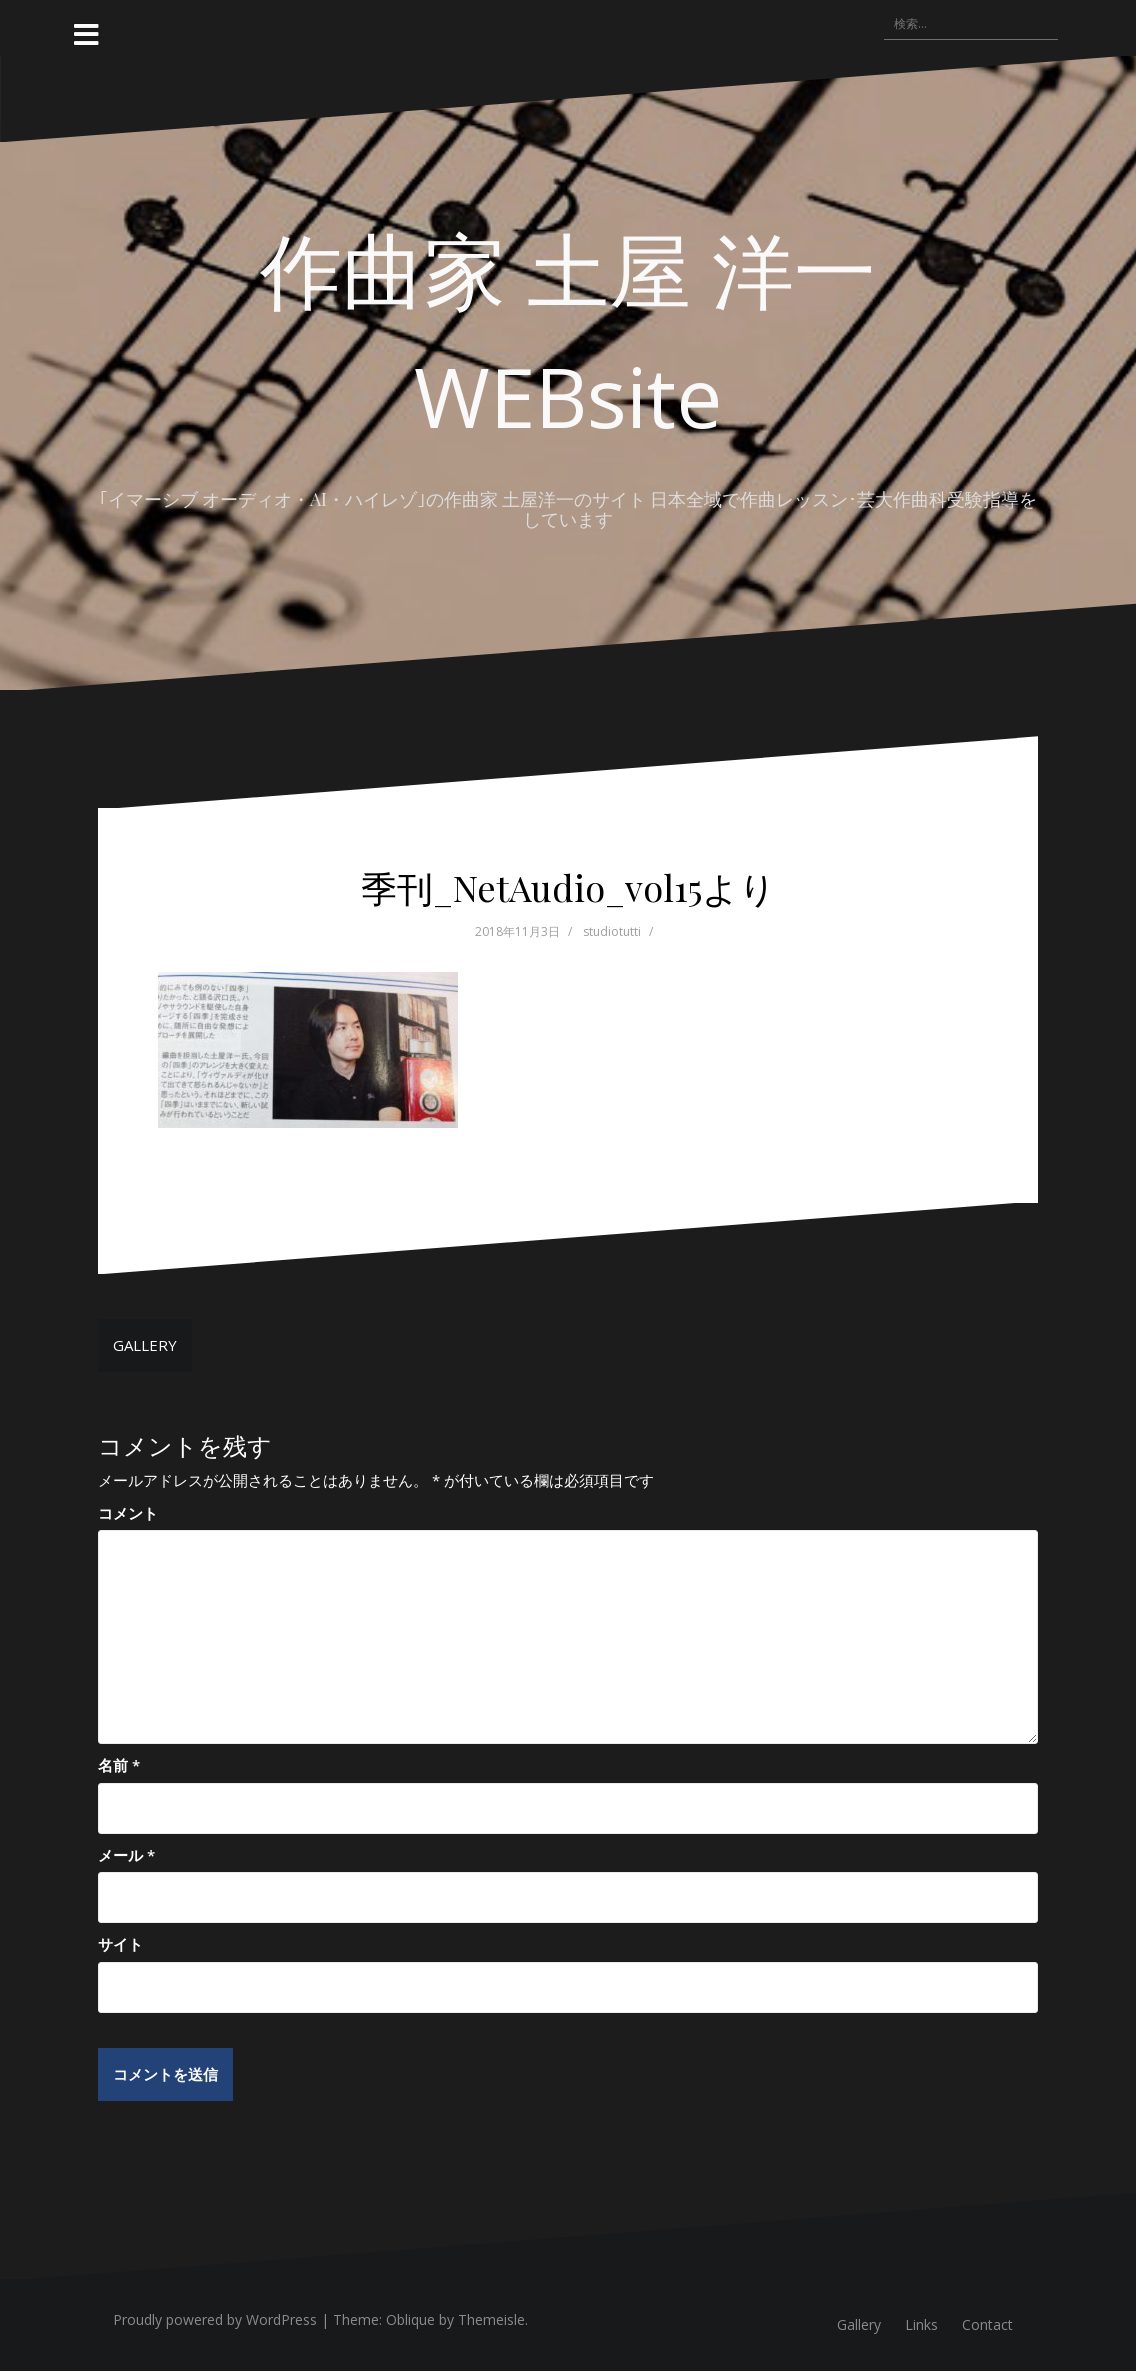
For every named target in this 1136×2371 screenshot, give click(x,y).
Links (921, 2324)
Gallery (859, 2324)
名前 (119, 1765)
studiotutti (612, 931)
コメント (128, 1513)
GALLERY (145, 1345)
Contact (987, 2324)
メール (126, 1855)
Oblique (410, 2319)
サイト (120, 1944)
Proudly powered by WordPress (215, 2319)
